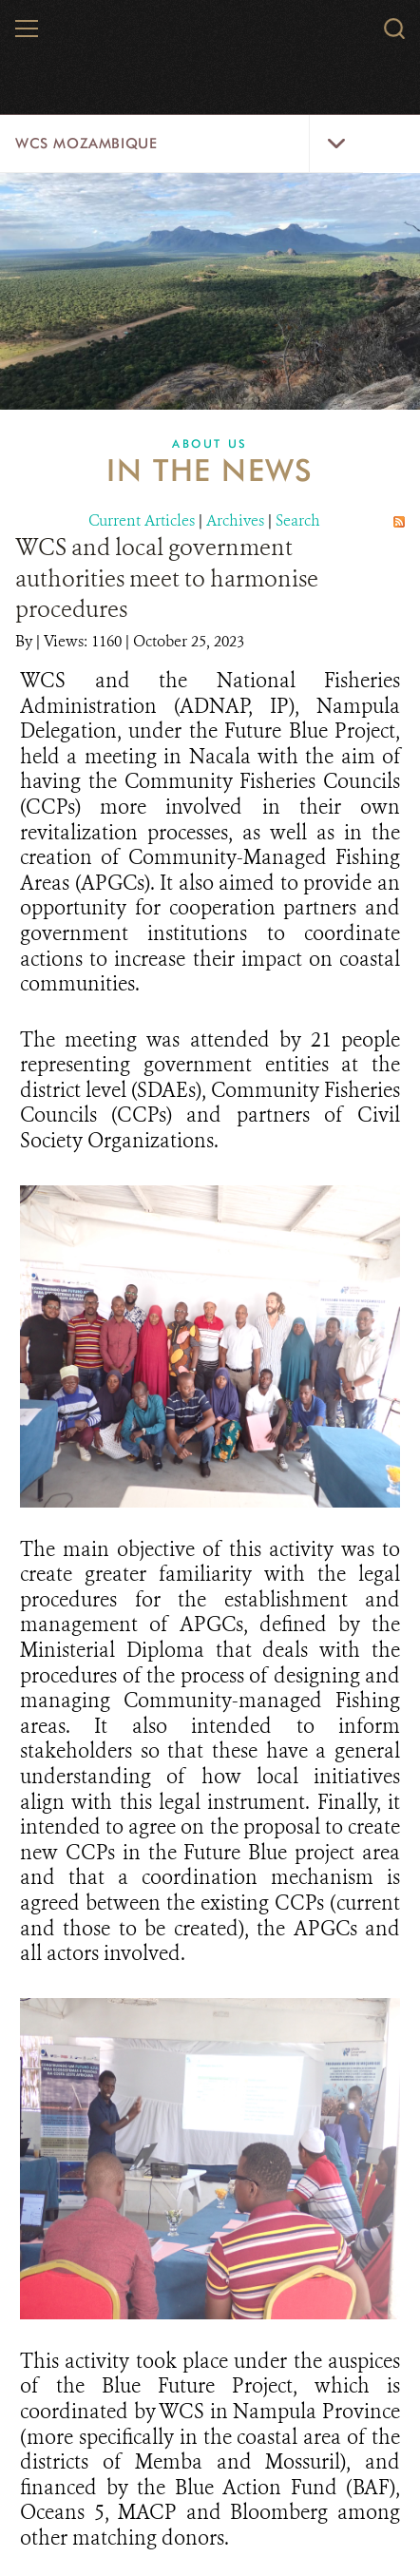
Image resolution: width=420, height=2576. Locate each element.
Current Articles (141, 520)
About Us (209, 443)
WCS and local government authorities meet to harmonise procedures (166, 578)
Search (298, 520)
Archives (235, 520)
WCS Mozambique (86, 143)
